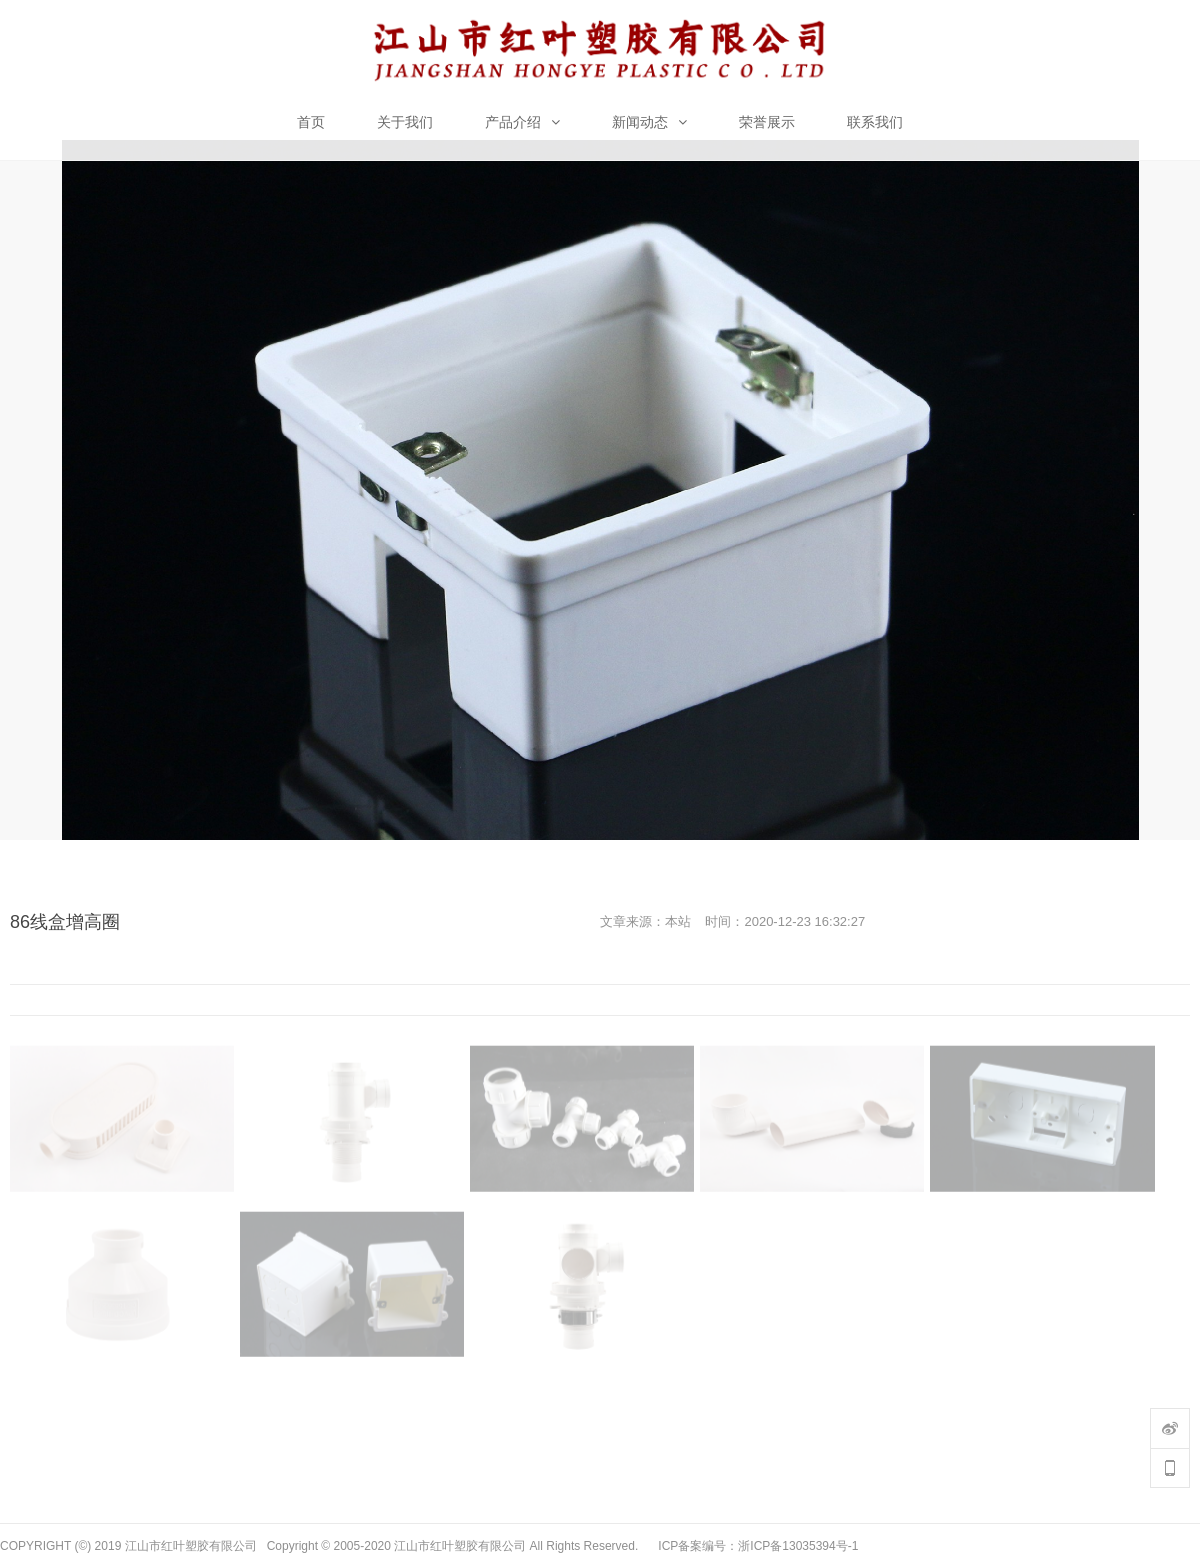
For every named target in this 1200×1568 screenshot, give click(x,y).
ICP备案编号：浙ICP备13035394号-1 (758, 1546)
